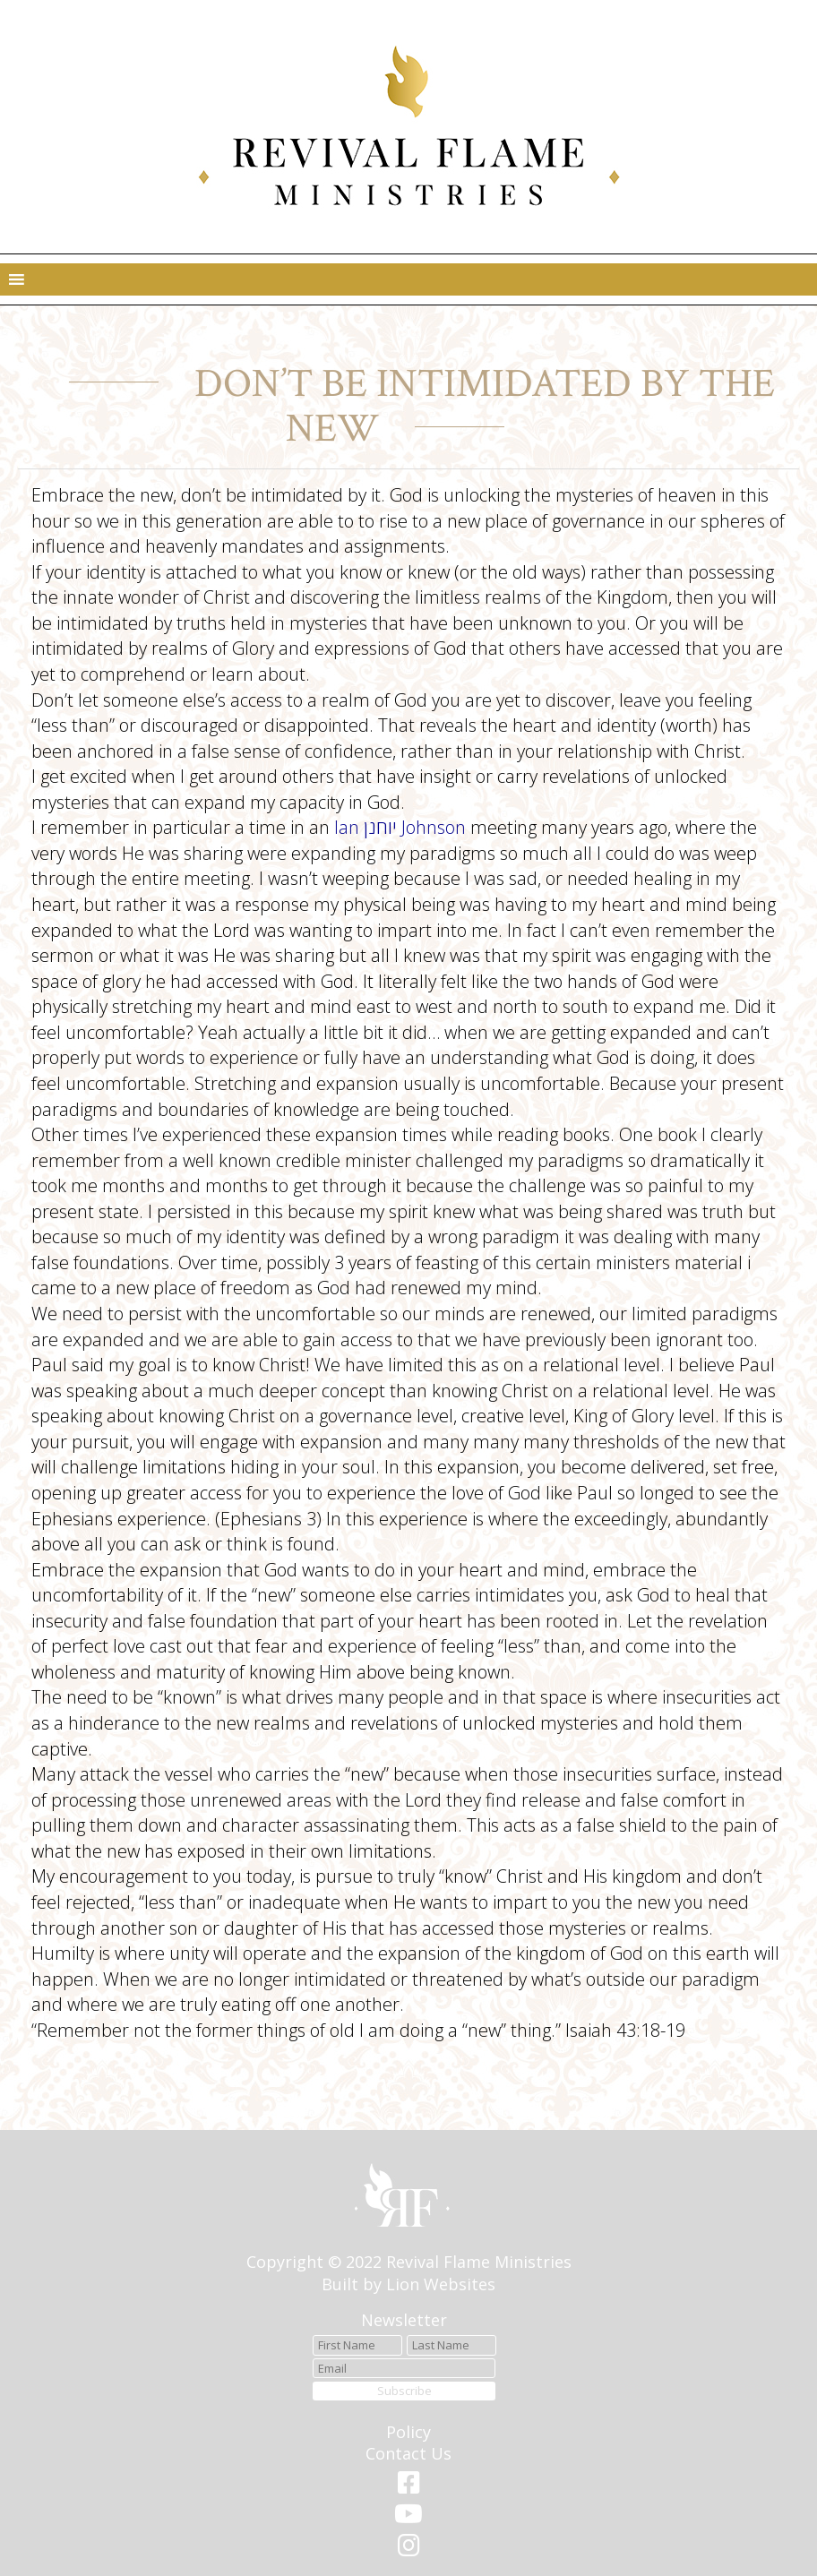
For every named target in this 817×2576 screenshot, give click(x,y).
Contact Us (409, 2453)
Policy (408, 2432)
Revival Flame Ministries (479, 2261)
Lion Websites (440, 2284)
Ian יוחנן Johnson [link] (400, 827)
